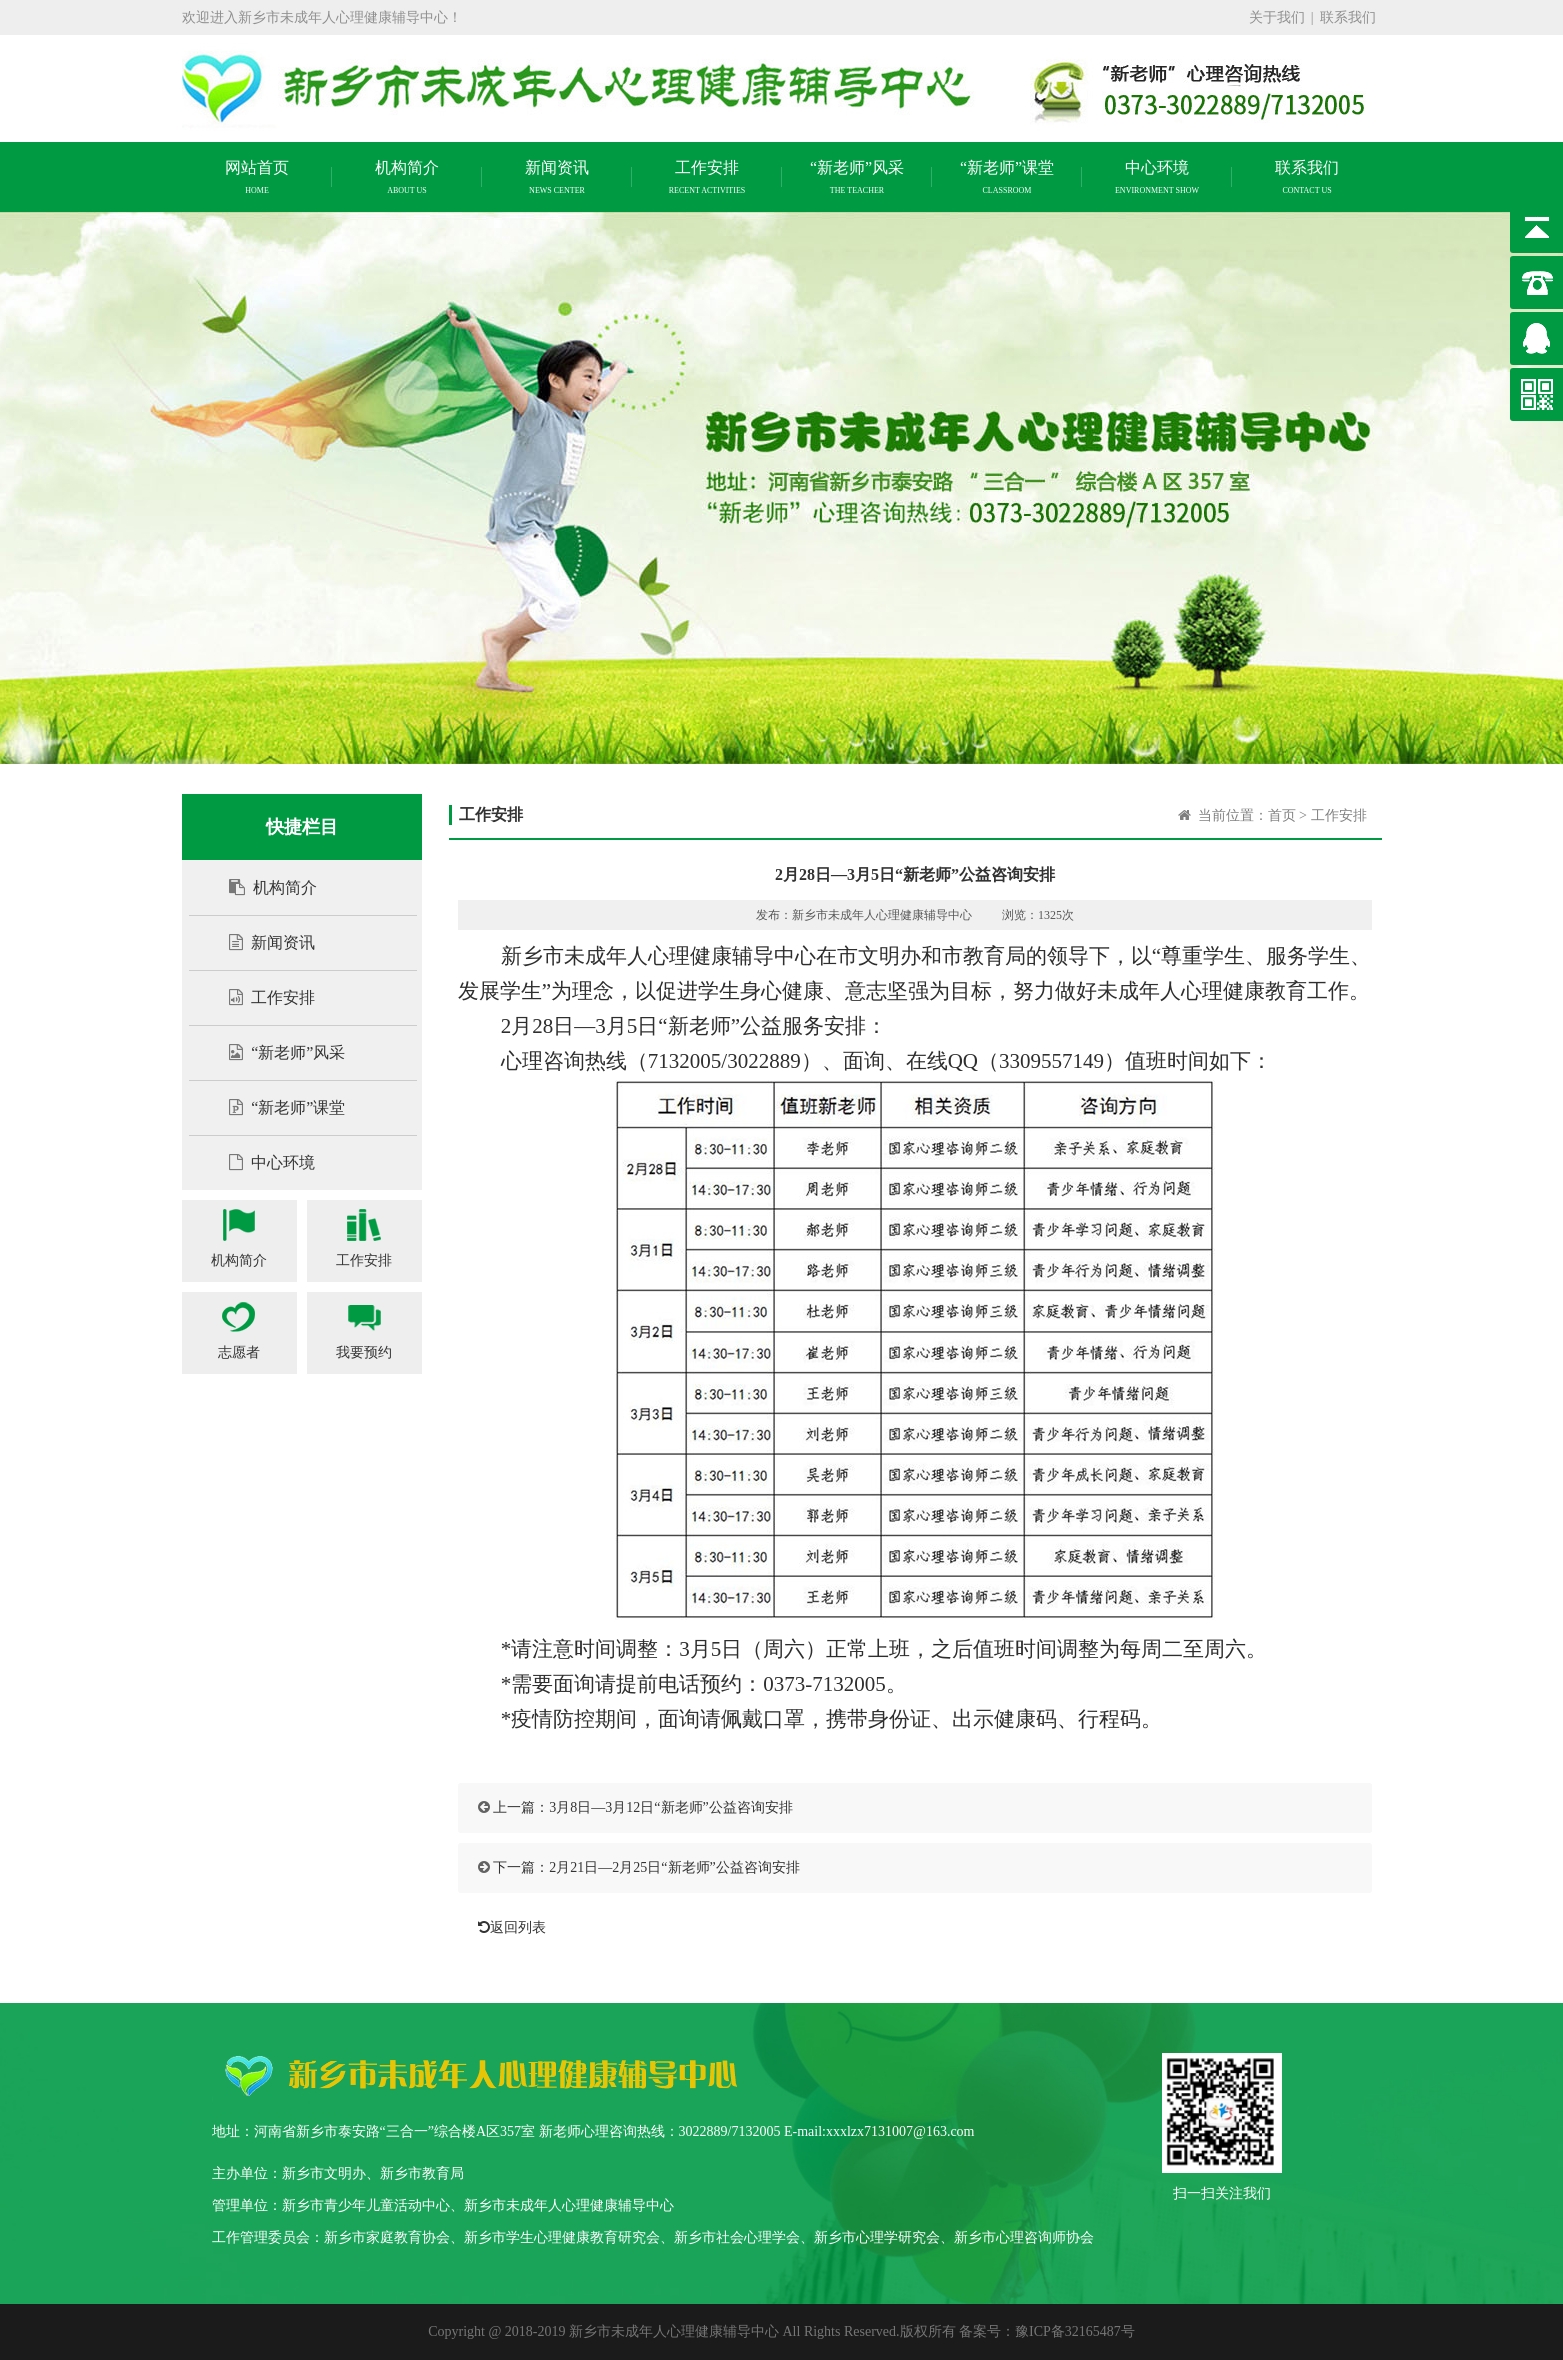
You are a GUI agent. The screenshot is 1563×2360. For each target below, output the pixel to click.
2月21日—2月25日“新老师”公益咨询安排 (674, 1867)
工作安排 (262, 997)
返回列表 (507, 1927)
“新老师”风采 (277, 1052)
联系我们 (1348, 17)
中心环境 (262, 1162)
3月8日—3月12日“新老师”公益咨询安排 (670, 1807)
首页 (1282, 815)
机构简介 (263, 887)
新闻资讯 (262, 942)
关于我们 (1277, 17)
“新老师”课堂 (277, 1107)
